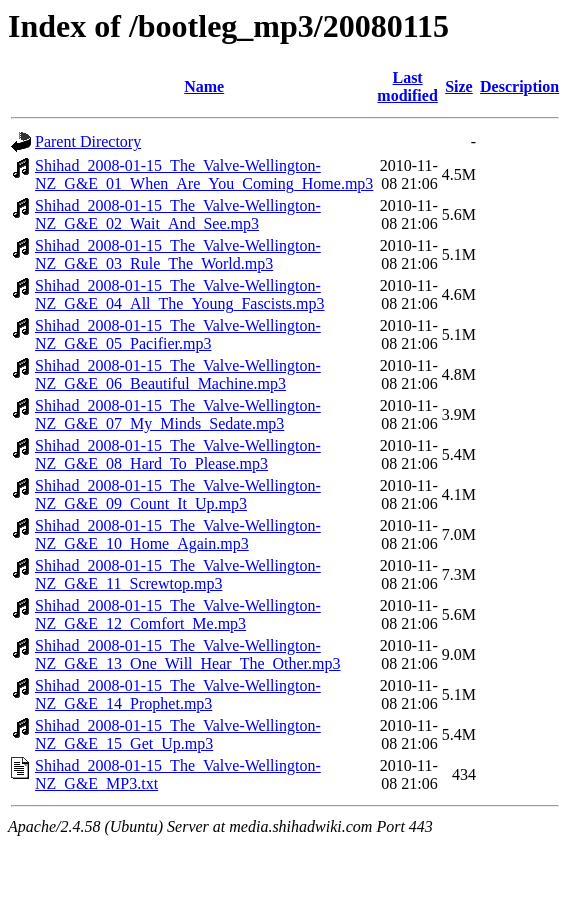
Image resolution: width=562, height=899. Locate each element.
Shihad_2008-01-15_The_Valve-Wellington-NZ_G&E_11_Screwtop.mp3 (178, 574)
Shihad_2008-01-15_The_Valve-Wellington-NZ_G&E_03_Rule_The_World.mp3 (178, 254)
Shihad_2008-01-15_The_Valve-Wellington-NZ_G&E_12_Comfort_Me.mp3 (178, 614)
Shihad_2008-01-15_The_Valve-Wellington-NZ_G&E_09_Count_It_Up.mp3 (178, 494)
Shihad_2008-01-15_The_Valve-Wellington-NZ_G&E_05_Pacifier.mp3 (178, 334)
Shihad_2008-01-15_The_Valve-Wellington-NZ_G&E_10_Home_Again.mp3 (178, 534)
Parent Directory (88, 141)
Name (204, 86)
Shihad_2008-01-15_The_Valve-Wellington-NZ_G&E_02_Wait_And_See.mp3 (178, 214)
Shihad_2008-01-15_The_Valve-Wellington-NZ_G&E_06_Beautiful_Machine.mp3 (178, 374)
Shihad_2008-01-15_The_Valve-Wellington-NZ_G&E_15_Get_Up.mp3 (178, 734)
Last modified (407, 86)
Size (459, 86)
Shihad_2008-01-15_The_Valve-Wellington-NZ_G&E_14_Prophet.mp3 (178, 694)
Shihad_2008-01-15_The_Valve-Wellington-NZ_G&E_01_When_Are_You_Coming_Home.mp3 (204, 174)
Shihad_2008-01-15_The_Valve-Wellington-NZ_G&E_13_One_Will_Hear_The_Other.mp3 (188, 654)
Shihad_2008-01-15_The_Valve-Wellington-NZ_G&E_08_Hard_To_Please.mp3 (178, 454)
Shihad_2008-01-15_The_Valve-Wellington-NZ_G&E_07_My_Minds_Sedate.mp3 (178, 414)
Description (519, 86)
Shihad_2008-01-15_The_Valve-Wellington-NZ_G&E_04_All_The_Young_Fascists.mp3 (180, 294)
